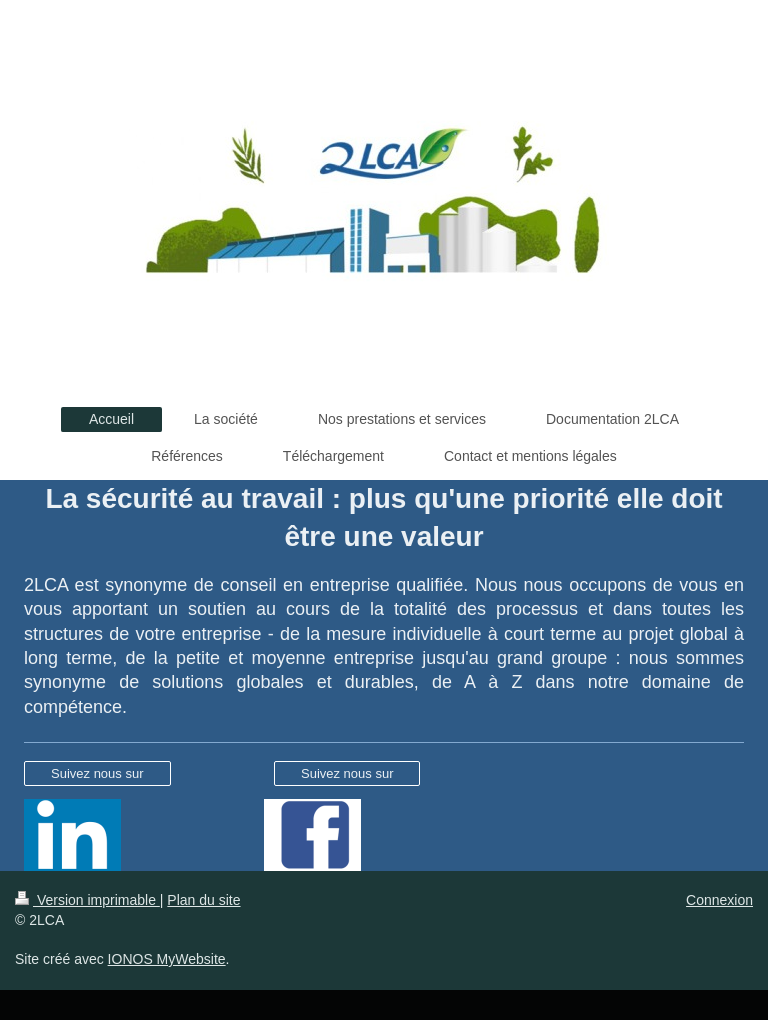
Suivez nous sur (97, 773)
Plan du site (203, 900)
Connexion (719, 900)
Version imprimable (87, 900)
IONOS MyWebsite (167, 959)
